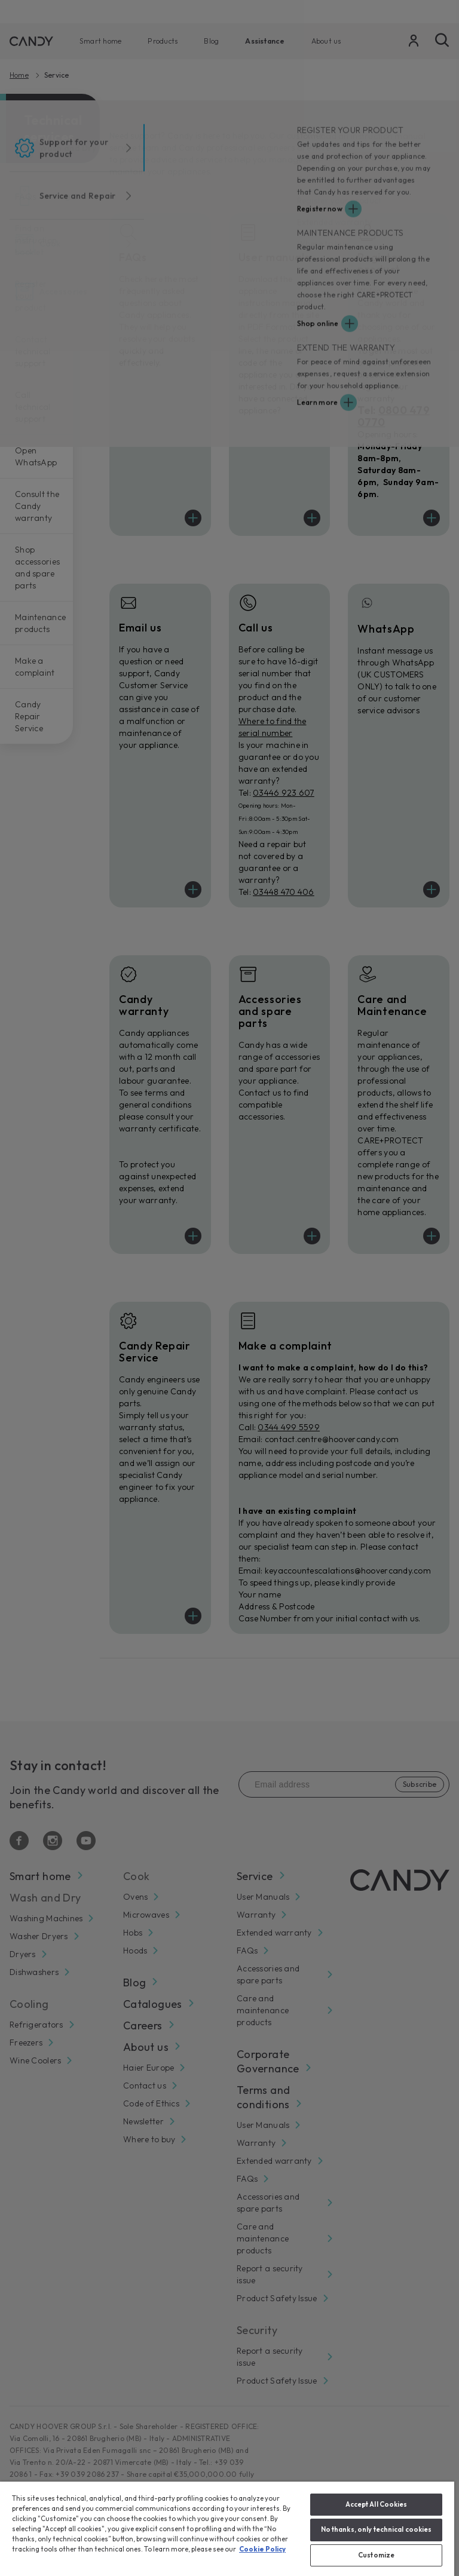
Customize (376, 2555)
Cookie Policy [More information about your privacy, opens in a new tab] (262, 2549)
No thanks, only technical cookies (376, 2529)
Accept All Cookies (376, 2504)
